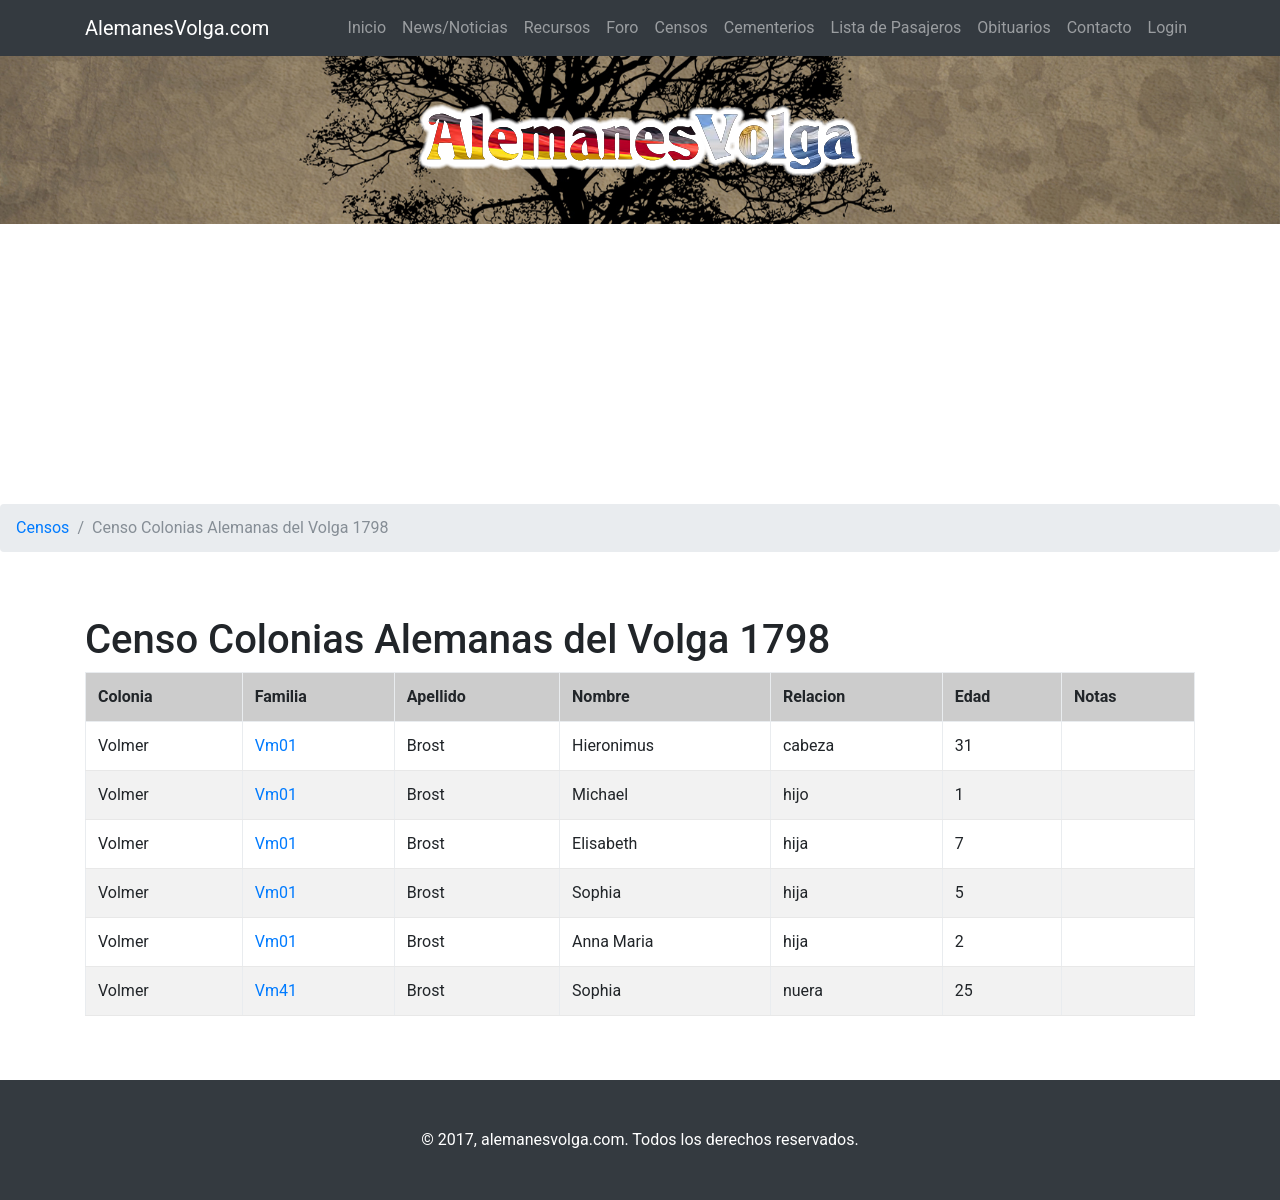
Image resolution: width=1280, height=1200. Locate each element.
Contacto (1099, 27)
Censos (680, 27)
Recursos (557, 27)
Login (1167, 27)
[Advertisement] (640, 364)
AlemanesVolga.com (177, 28)
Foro (622, 27)
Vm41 (276, 990)
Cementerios (769, 27)
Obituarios (1013, 27)
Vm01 (276, 745)
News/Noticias (455, 27)
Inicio (367, 27)
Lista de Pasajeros (896, 27)
